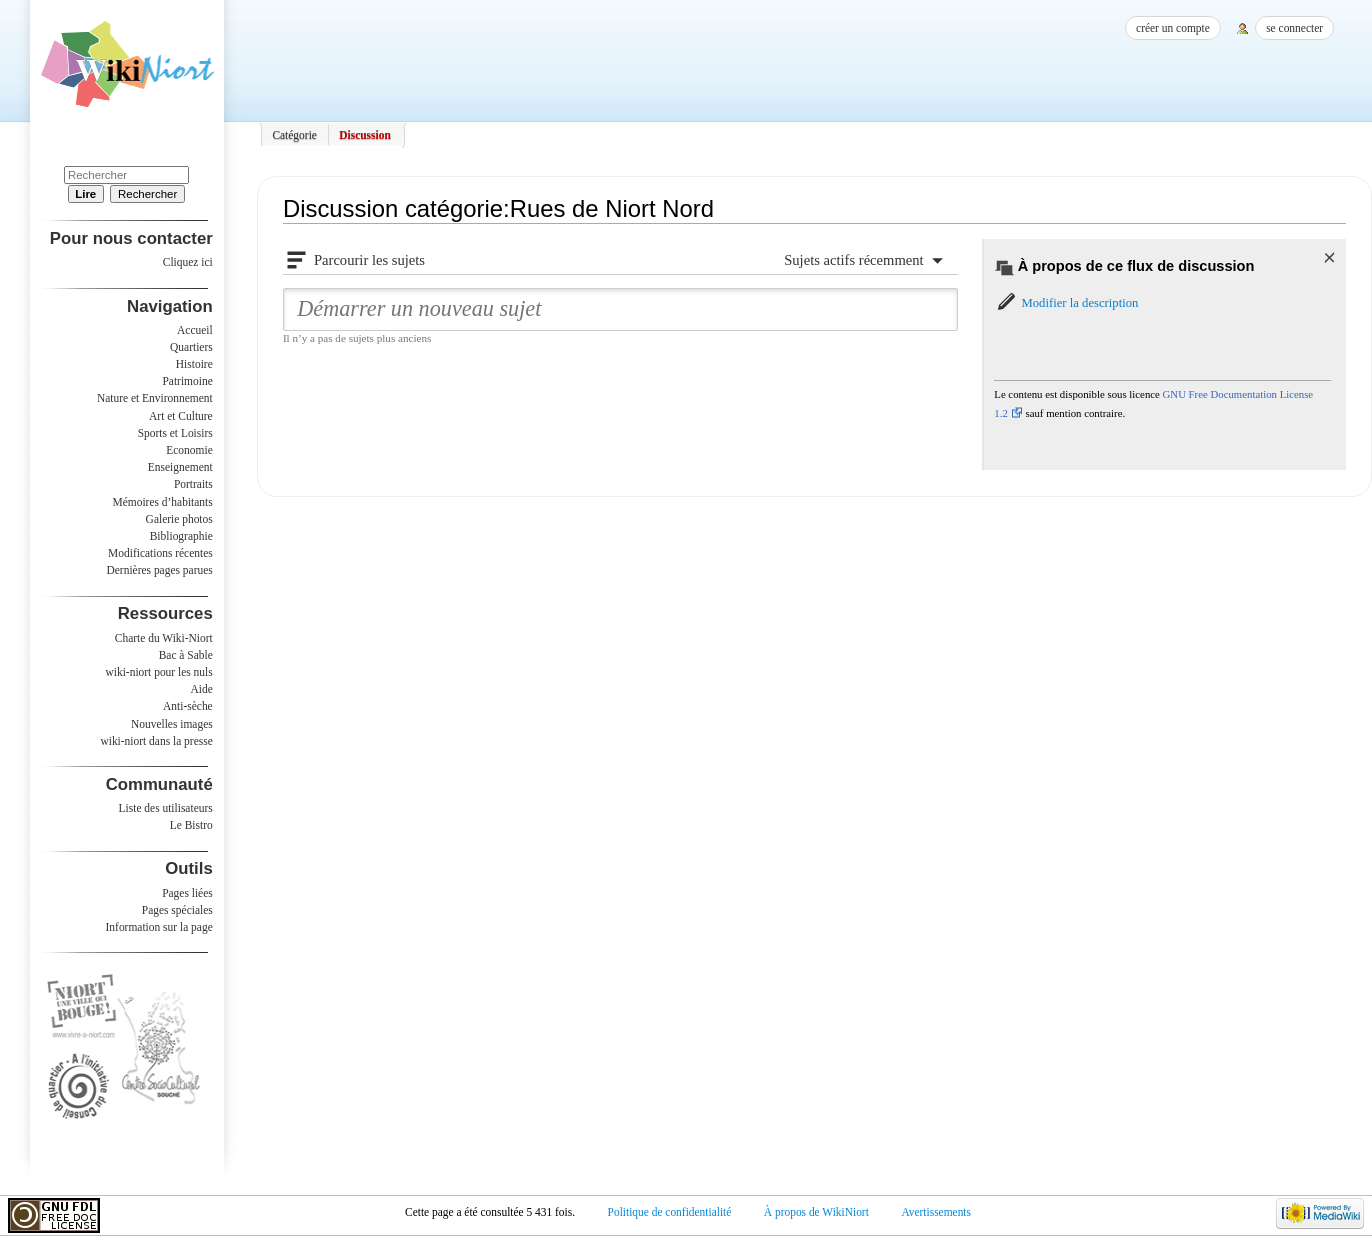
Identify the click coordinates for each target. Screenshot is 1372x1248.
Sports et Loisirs (175, 433)
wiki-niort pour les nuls (159, 672)
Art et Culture (181, 416)
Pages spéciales (177, 910)
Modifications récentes (160, 553)
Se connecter (1294, 28)
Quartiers (191, 347)
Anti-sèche (188, 706)
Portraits (193, 484)
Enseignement (180, 467)
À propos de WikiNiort (816, 1212)
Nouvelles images (172, 724)
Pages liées (187, 893)
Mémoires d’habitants (163, 502)
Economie (189, 450)
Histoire (194, 364)
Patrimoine (187, 381)
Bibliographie (181, 536)
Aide (201, 689)
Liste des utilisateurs (166, 808)
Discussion (365, 135)
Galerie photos (179, 519)
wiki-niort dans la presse (156, 741)
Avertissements (936, 1212)
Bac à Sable (186, 655)
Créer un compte (1173, 28)
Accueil (195, 330)
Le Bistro (191, 825)
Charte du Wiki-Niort (164, 638)
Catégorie (294, 135)
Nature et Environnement (155, 398)
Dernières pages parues (160, 570)
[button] (1066, 303)
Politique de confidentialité (670, 1212)
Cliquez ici (188, 262)
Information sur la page (159, 927)
